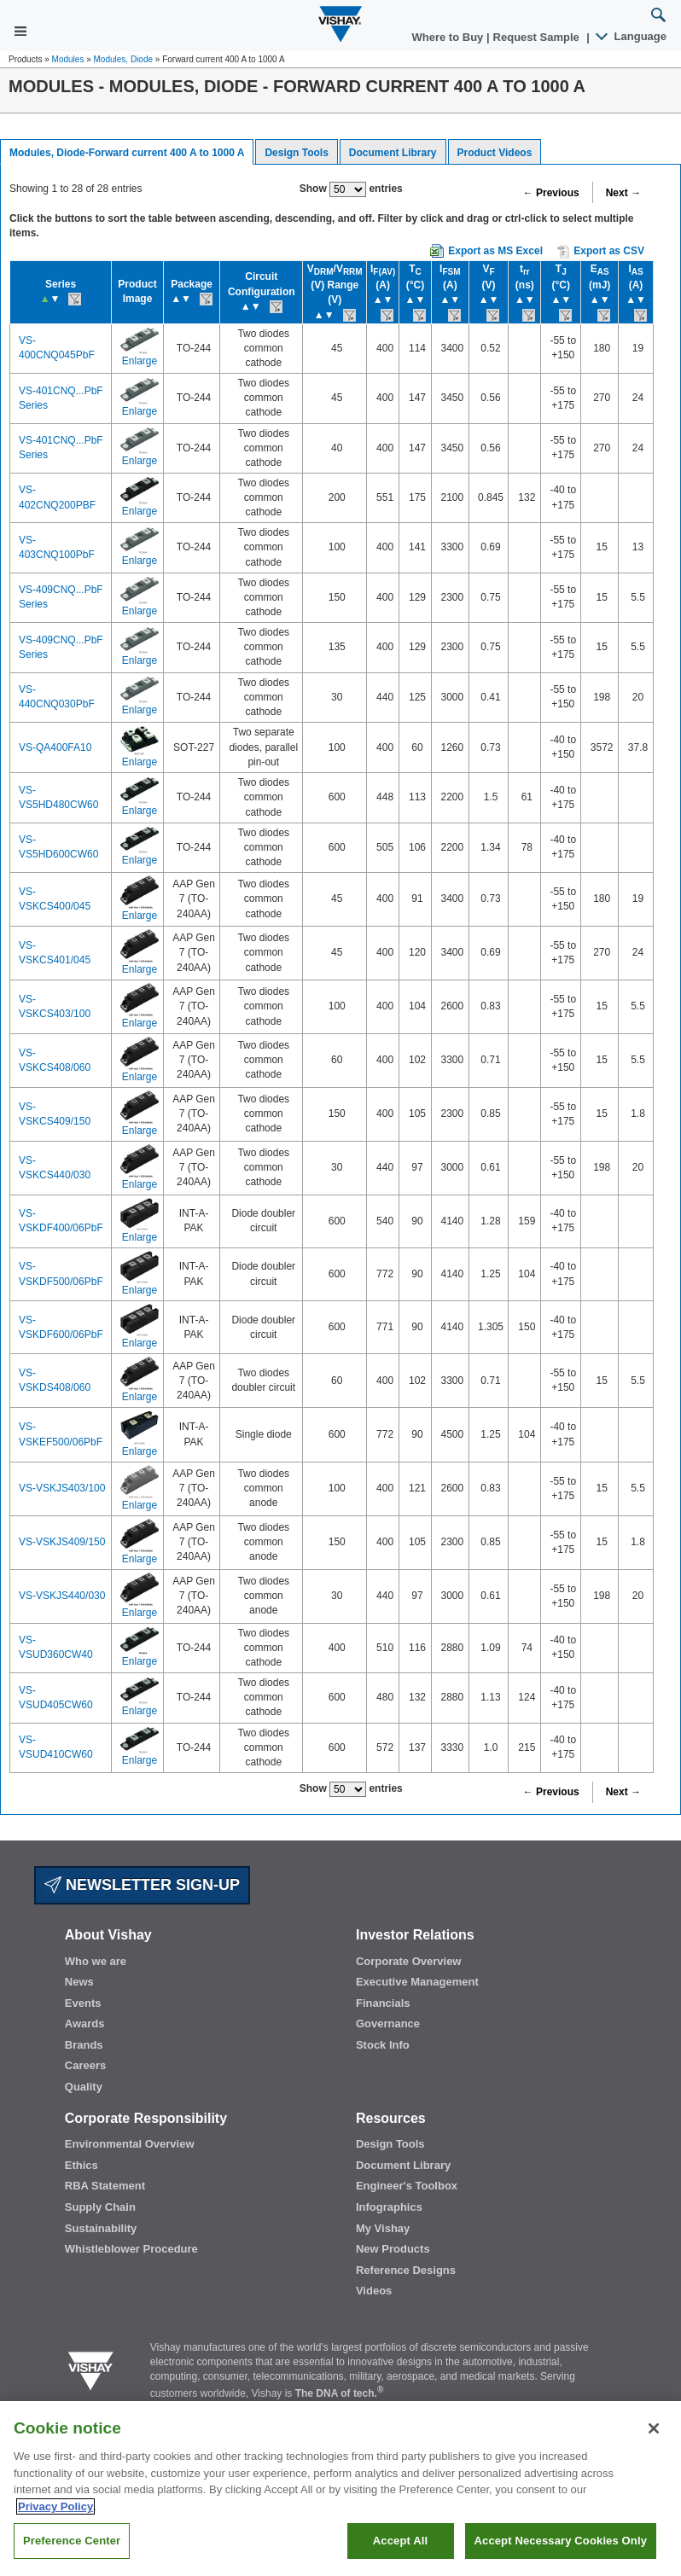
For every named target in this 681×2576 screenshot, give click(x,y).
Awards (85, 2023)
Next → (623, 193)
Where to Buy (449, 37)
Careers (85, 2065)
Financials (383, 2003)
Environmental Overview (130, 2143)
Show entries (351, 189)
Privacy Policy (55, 2524)
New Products (393, 2248)
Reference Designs (406, 2270)
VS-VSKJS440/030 (62, 1596)
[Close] (653, 2447)
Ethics (81, 2165)
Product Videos (495, 153)
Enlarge (139, 361)
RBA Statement (105, 2185)
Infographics (389, 2207)
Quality (83, 2086)
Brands (84, 2044)
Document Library (393, 153)
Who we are (95, 1961)
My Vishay (383, 2228)
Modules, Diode (123, 59)
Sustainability (101, 2228)
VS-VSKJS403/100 (62, 1488)
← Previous (551, 193)
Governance (388, 2023)
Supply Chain (100, 2207)
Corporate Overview (409, 1961)
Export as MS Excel (495, 251)
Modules (68, 59)
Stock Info (383, 2044)
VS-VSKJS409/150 (62, 1542)
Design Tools (296, 153)
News (79, 1981)
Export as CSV (600, 252)
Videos (374, 2290)
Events (83, 2003)
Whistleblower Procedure (131, 2248)
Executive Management (417, 1981)
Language (631, 36)
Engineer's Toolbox (406, 2185)
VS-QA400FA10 (55, 747)
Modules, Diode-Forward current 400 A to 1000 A (126, 153)
